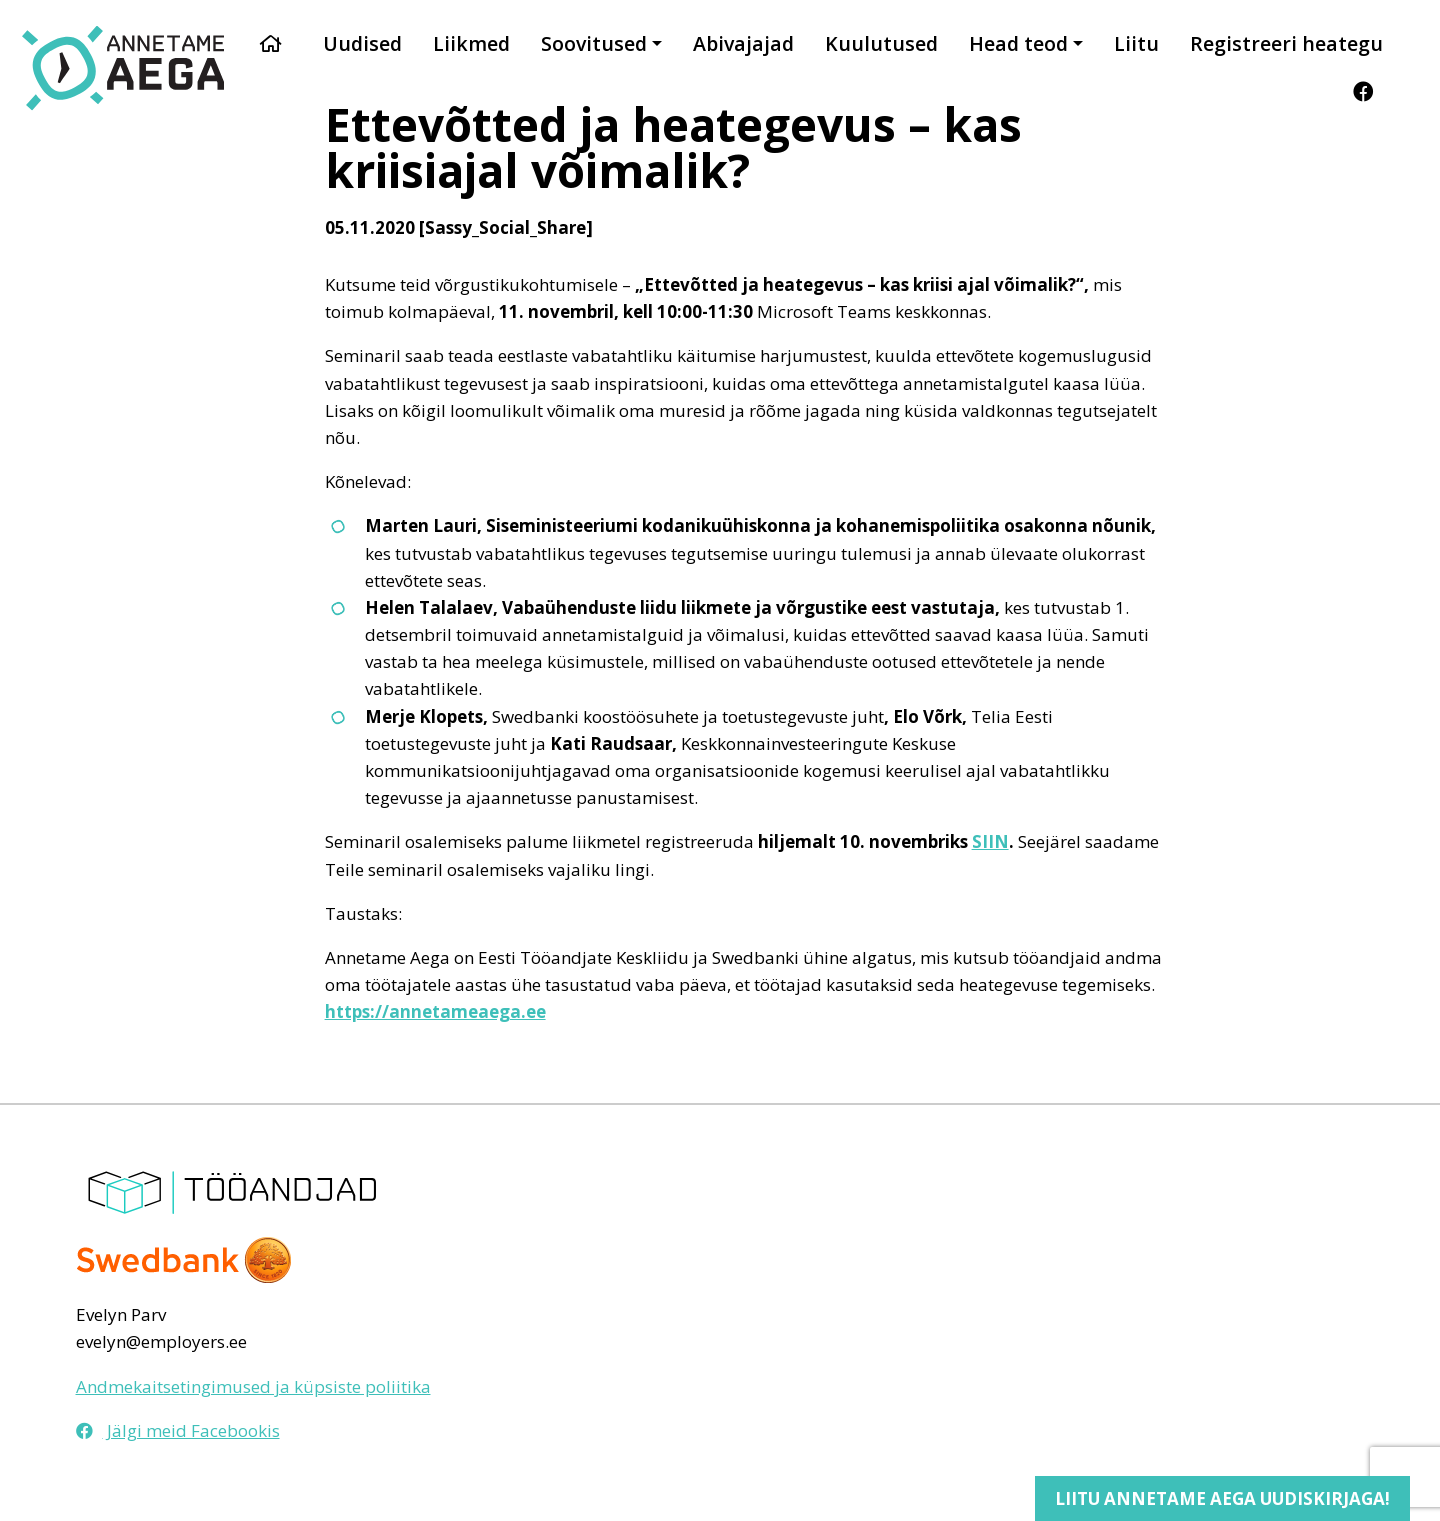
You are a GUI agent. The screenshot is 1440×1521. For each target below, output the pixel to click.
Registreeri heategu (1286, 43)
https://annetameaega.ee (435, 1011)
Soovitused (594, 43)
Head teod (1018, 43)
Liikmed (471, 43)
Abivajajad (743, 43)
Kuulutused (881, 43)
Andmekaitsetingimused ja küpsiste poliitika (253, 1386)
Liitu (1136, 43)
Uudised (362, 43)
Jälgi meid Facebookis (178, 1430)
